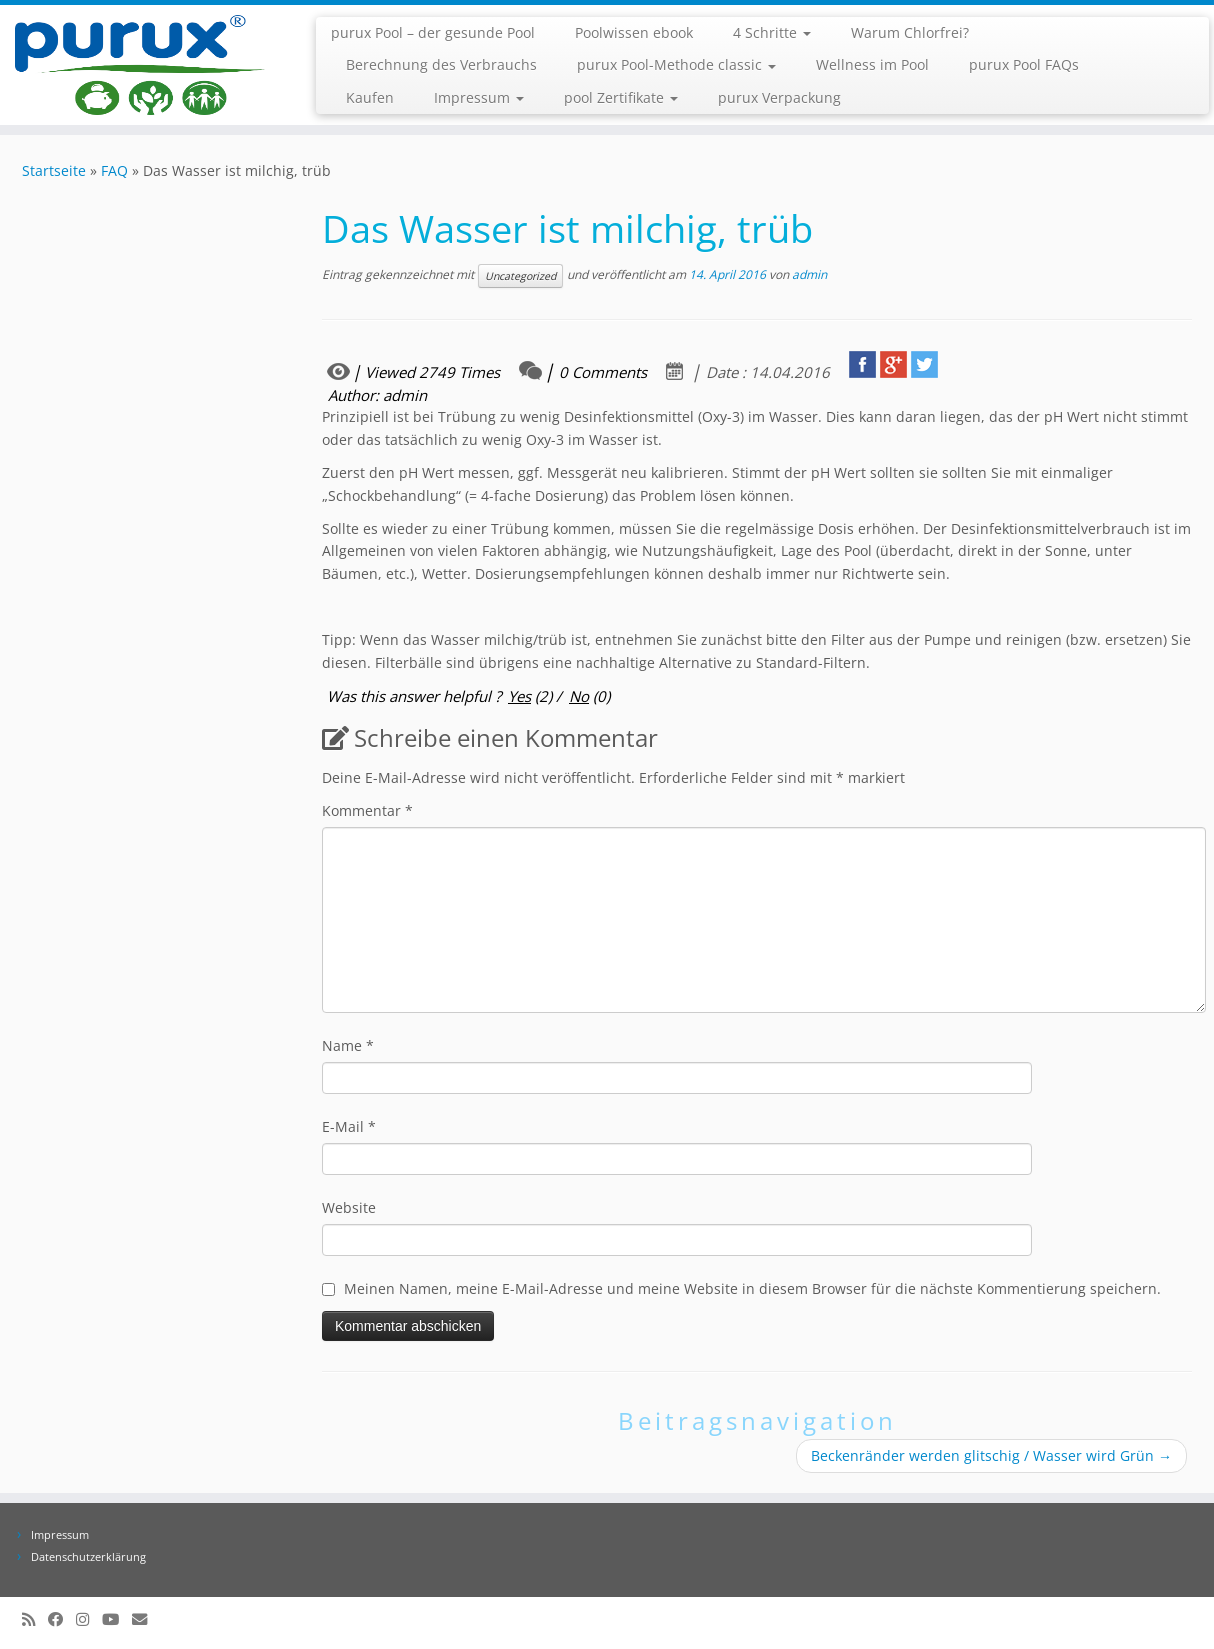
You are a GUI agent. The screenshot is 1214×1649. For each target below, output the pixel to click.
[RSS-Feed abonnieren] (35, 1619)
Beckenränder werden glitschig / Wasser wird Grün (991, 1455)
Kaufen (370, 97)
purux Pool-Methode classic (676, 64)
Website (349, 1207)
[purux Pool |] (140, 65)
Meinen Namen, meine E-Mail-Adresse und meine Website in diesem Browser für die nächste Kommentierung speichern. (752, 1288)
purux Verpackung (779, 97)
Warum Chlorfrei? (910, 32)
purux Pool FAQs (1024, 64)
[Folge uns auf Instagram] (89, 1619)
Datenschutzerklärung (88, 1556)
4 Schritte (772, 32)
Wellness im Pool (872, 64)
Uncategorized (520, 276)
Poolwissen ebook (634, 32)
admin (809, 274)
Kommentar (367, 810)
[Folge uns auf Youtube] (117, 1619)
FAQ (114, 170)
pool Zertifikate (621, 97)
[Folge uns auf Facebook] (62, 1619)
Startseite (54, 170)
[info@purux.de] (146, 1619)
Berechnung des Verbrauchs (441, 64)
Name (348, 1045)
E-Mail (349, 1126)
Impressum (479, 97)
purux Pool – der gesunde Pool (433, 32)
